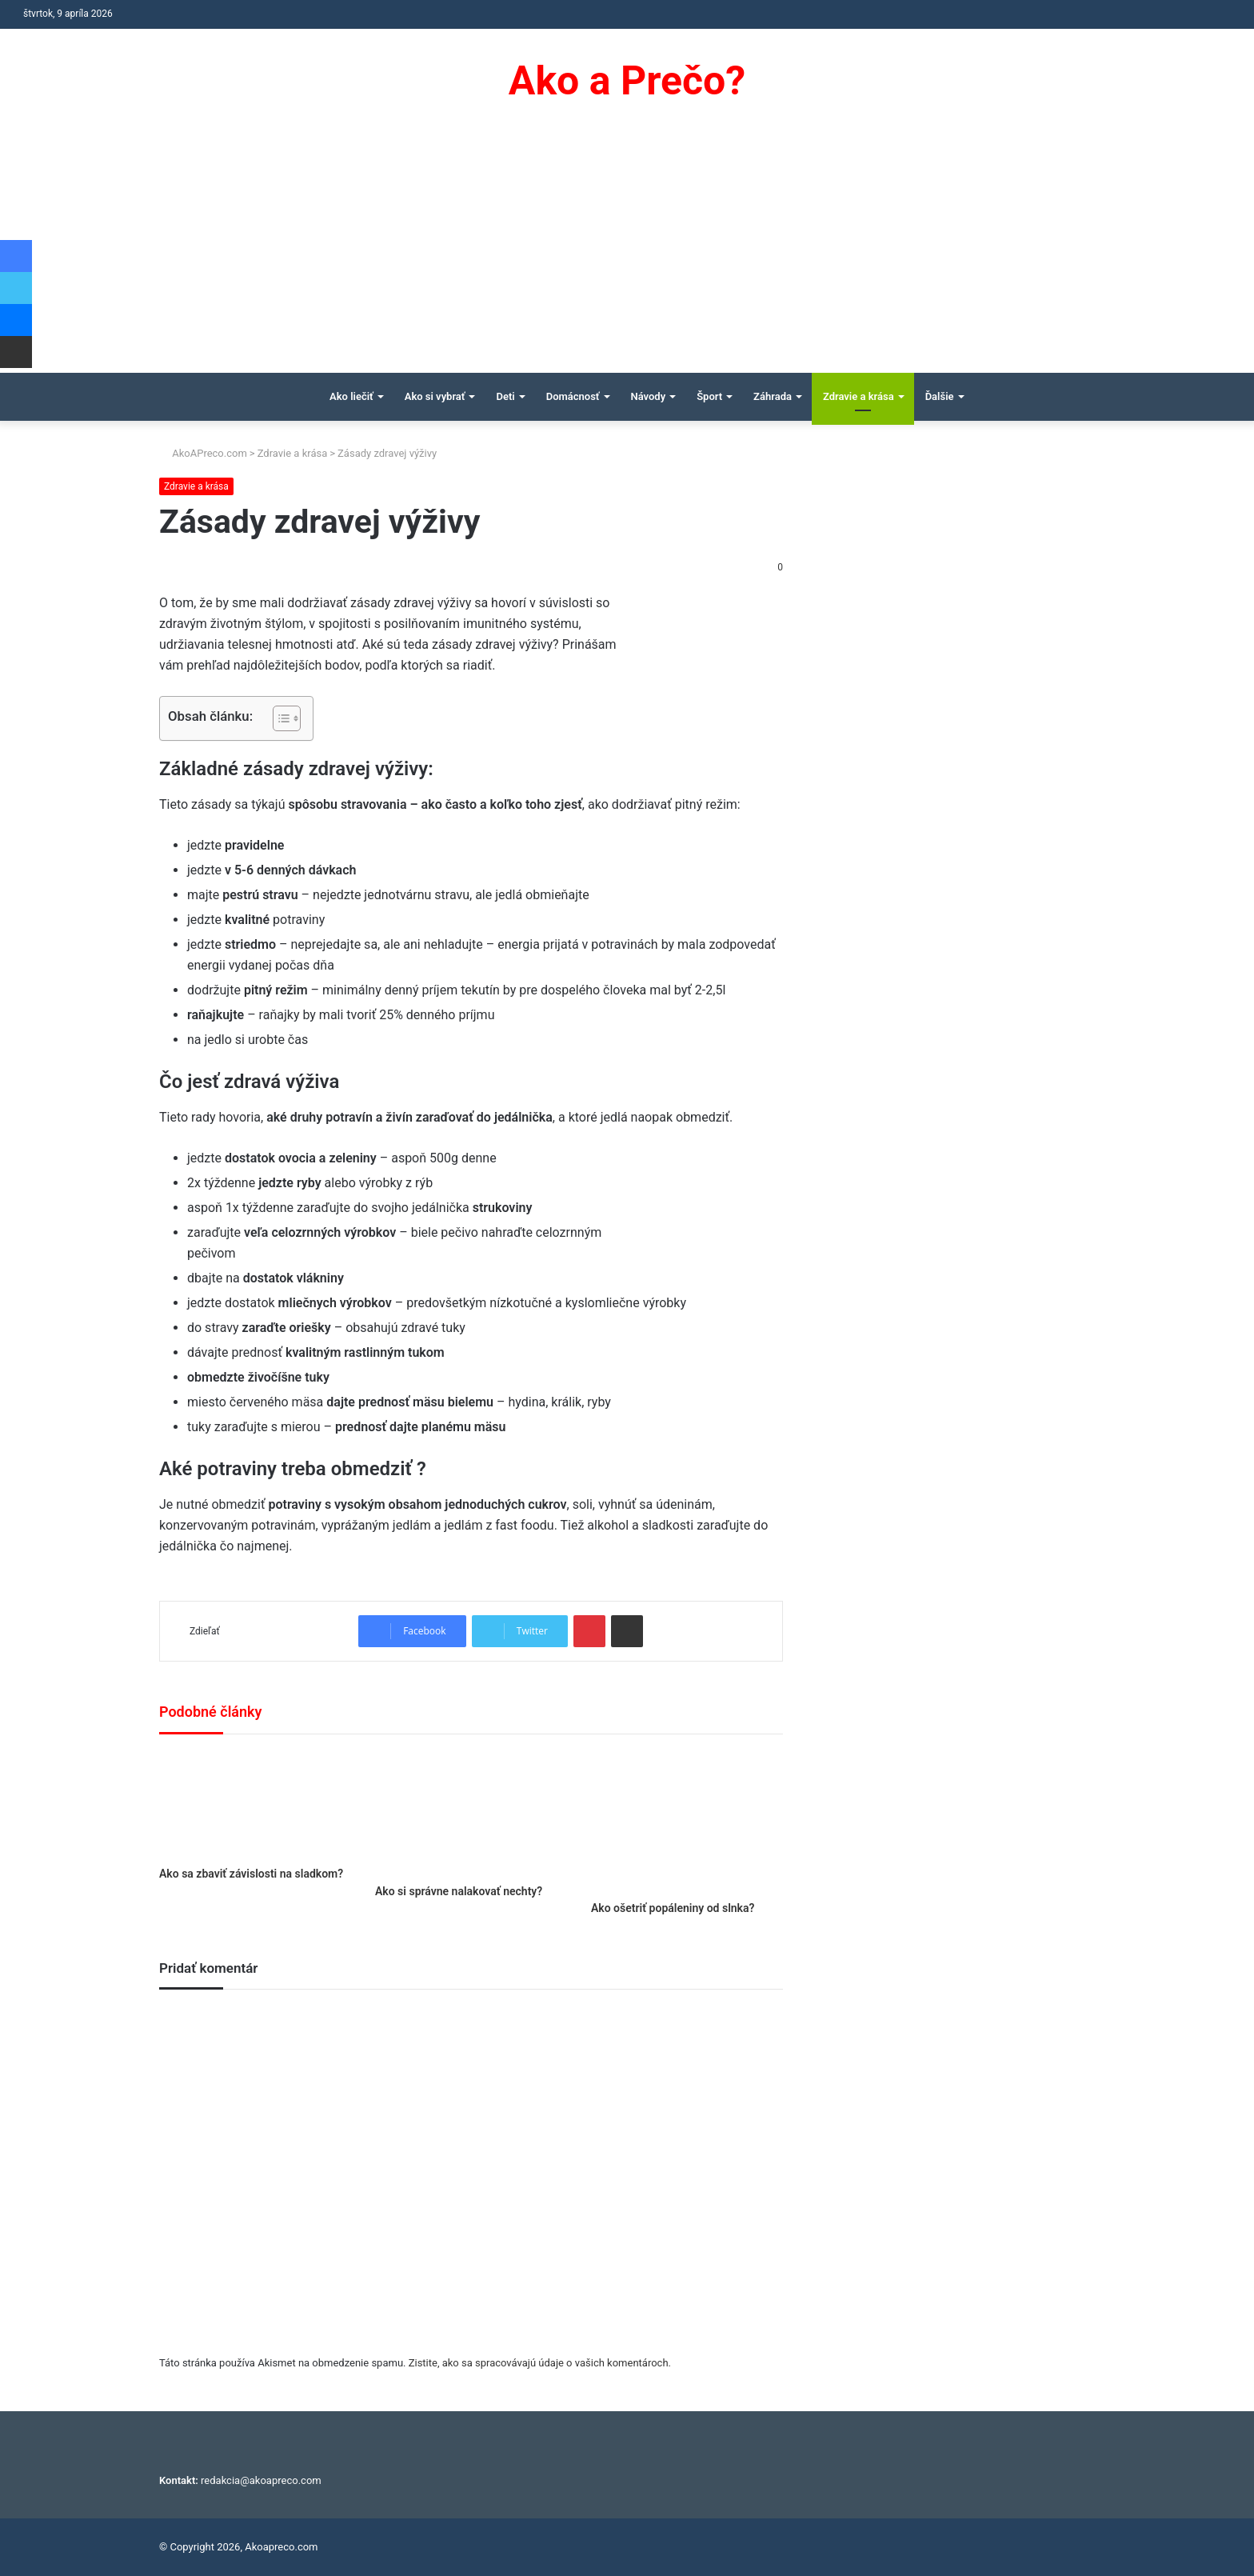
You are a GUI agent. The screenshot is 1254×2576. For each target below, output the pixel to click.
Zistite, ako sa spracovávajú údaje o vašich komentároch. (540, 2363)
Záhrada (772, 396)
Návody (648, 396)
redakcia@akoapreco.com (261, 2480)
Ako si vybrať (435, 396)
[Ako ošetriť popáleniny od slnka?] (687, 1821)
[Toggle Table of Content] (279, 718)
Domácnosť (573, 396)
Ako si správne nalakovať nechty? (458, 1891)
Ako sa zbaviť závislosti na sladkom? (251, 1873)
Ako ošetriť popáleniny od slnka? (672, 1908)
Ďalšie (939, 396)
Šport (709, 396)
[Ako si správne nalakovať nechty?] (471, 1813)
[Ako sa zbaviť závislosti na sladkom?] (255, 1804)
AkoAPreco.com (203, 453)
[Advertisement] (627, 253)
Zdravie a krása (858, 396)
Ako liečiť (351, 396)
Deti (505, 396)
